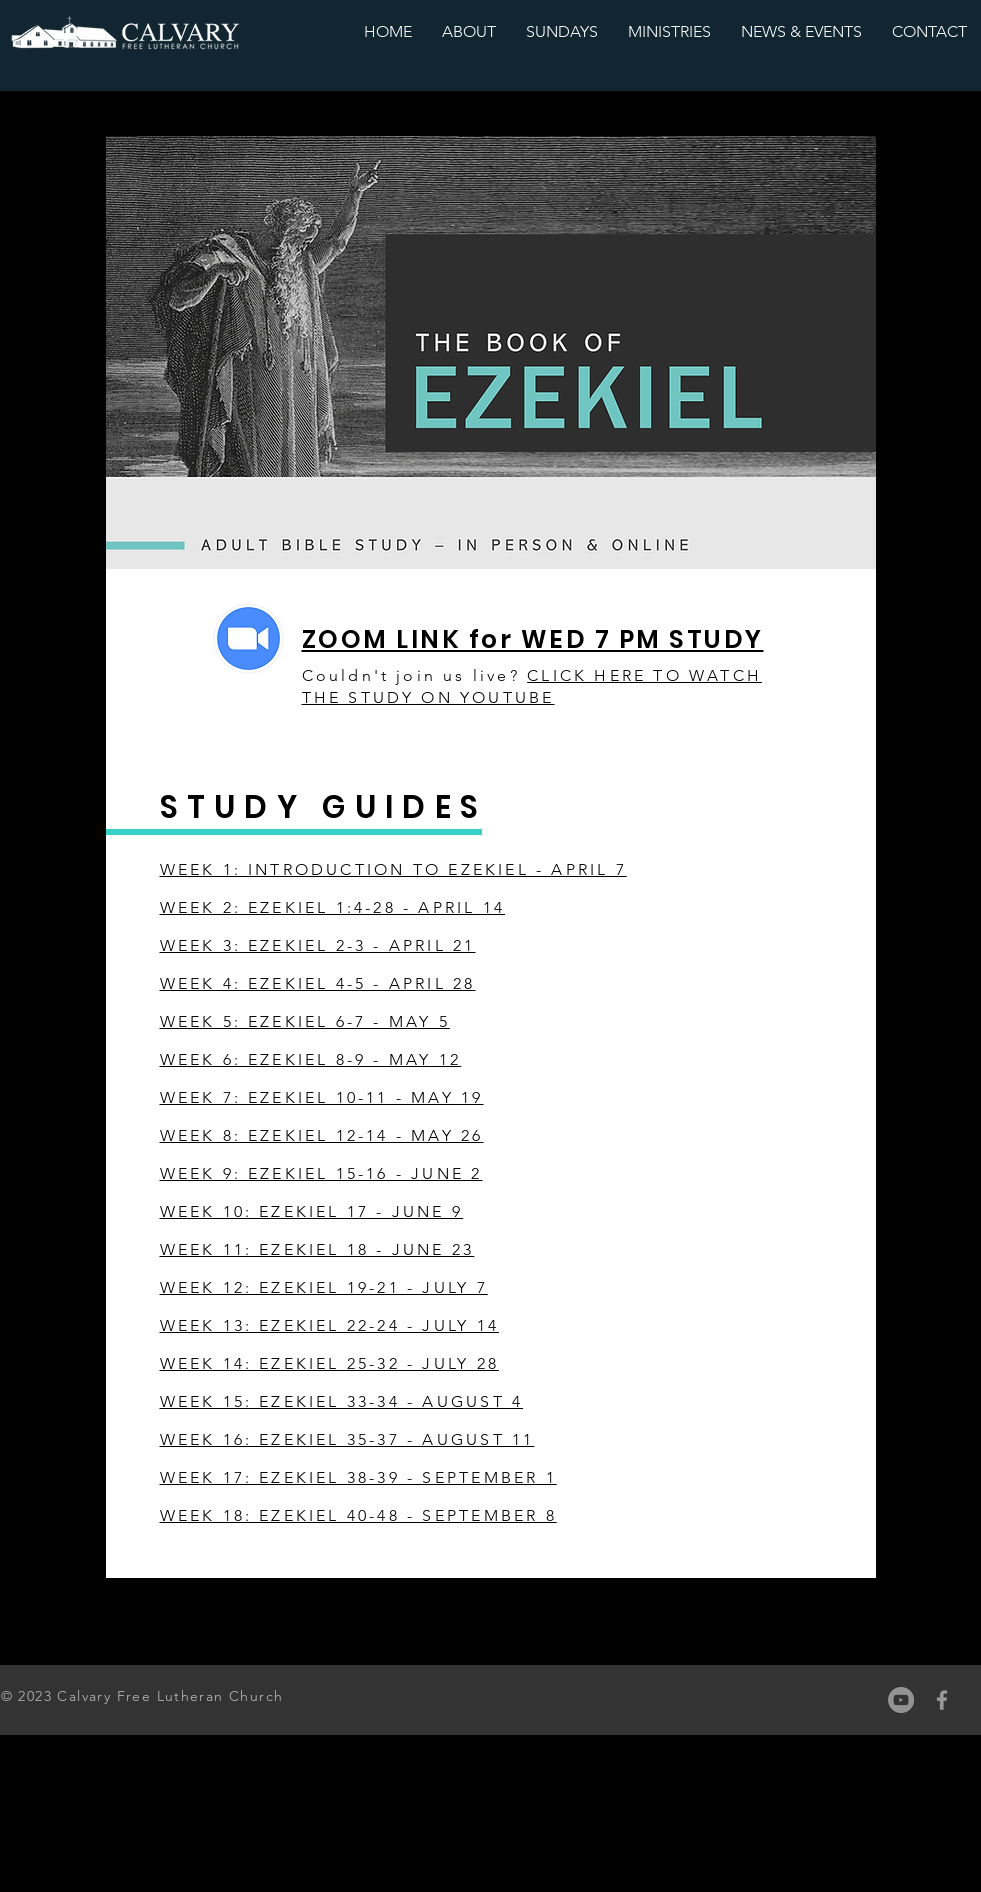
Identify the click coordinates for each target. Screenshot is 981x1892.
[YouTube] (901, 1700)
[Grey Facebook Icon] (942, 1700)
